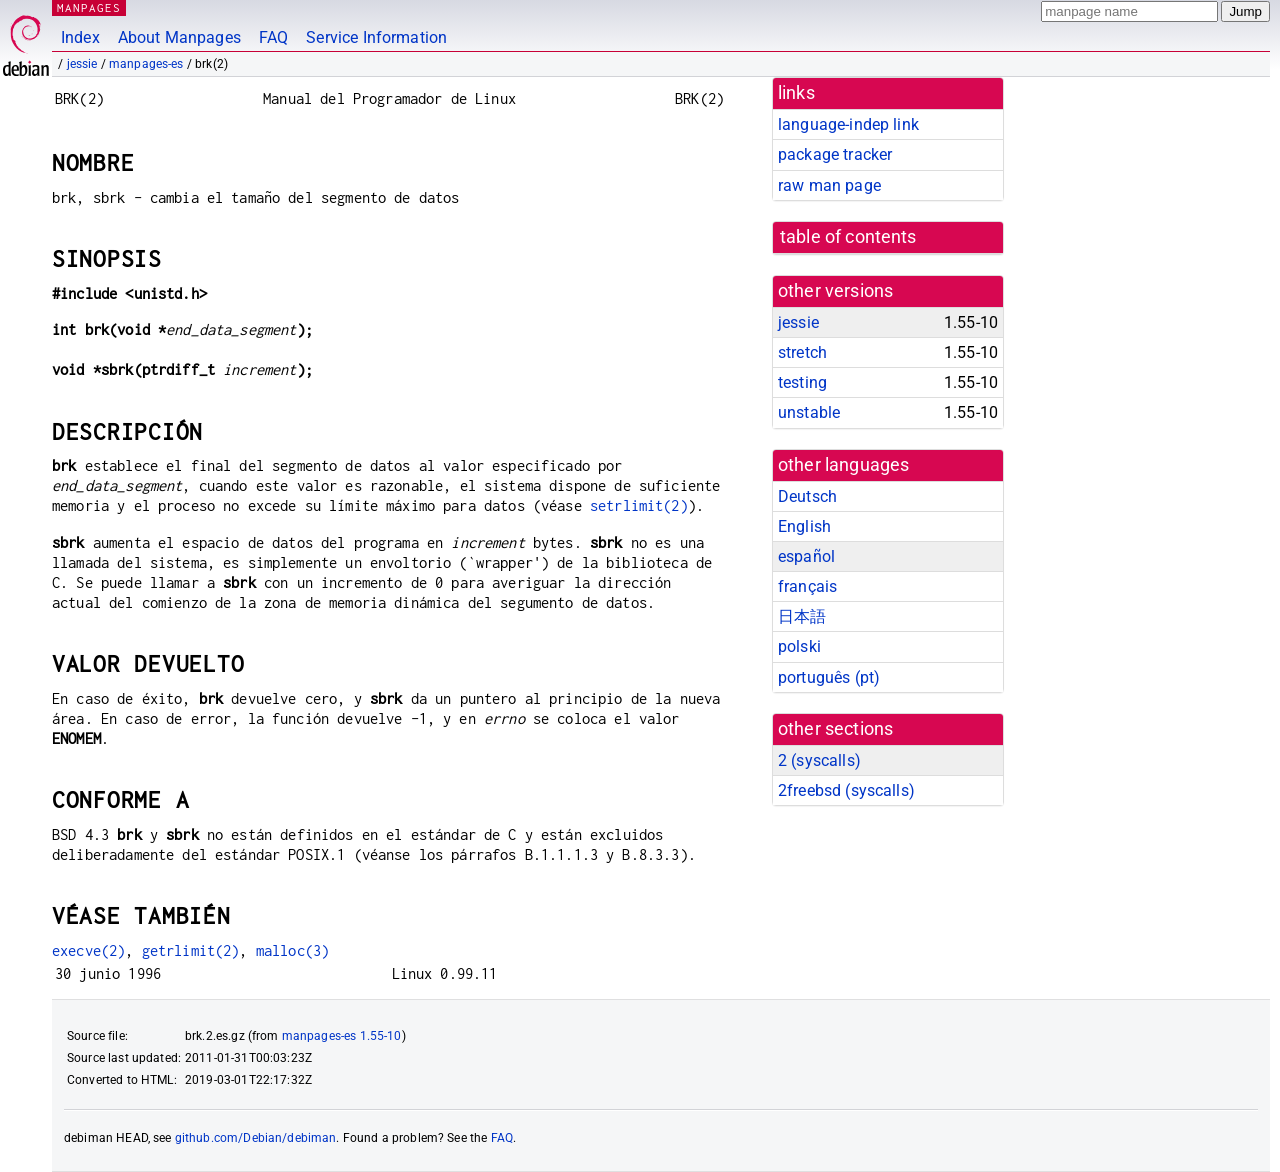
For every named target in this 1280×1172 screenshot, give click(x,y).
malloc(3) (292, 950)
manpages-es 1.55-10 (342, 1036)
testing (802, 382)
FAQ (273, 37)
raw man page (829, 185)
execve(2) (88, 950)
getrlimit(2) (191, 950)
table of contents (848, 237)
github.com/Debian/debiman (256, 1138)
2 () (819, 760)
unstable (809, 412)
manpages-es (146, 64)
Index (80, 37)
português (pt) (829, 677)
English (804, 526)
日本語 (802, 616)
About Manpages (179, 37)
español (806, 556)
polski (799, 646)
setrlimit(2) (639, 505)
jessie (82, 64)
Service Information (376, 37)
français (807, 586)
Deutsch (807, 496)
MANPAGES (89, 7)
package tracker (835, 154)
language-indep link (848, 124)
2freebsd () (846, 790)
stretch (802, 352)
